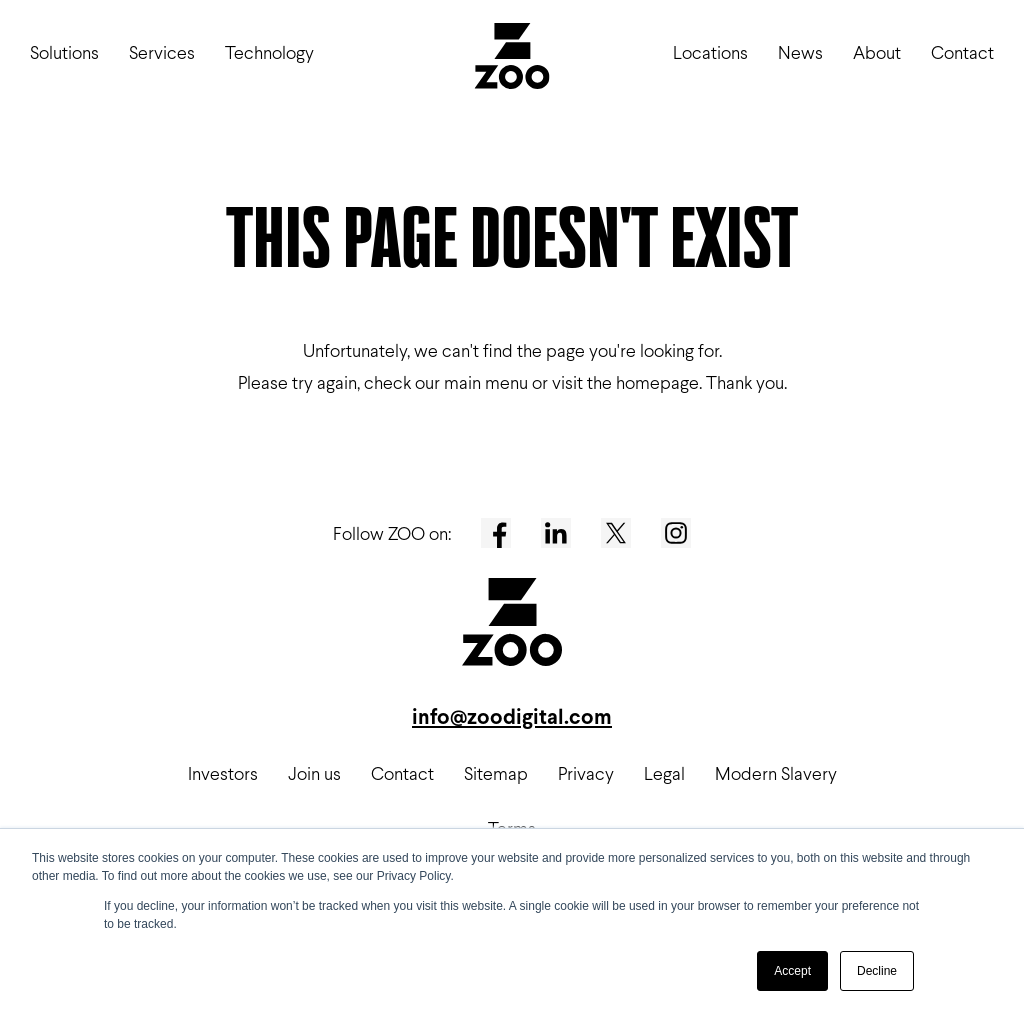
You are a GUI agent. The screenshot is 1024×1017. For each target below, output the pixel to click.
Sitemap (496, 773)
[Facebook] (496, 533)
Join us (314, 773)
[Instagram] (676, 533)
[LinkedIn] (556, 533)
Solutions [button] (64, 52)
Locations (710, 52)
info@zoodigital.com (512, 716)
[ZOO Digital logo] (512, 60)
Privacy (586, 773)
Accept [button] (792, 971)
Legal (664, 773)
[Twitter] (616, 533)
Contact (962, 52)
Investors (223, 773)
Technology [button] (269, 52)
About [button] (877, 52)
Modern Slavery (776, 773)
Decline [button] (877, 971)
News (800, 52)
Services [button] (162, 52)
